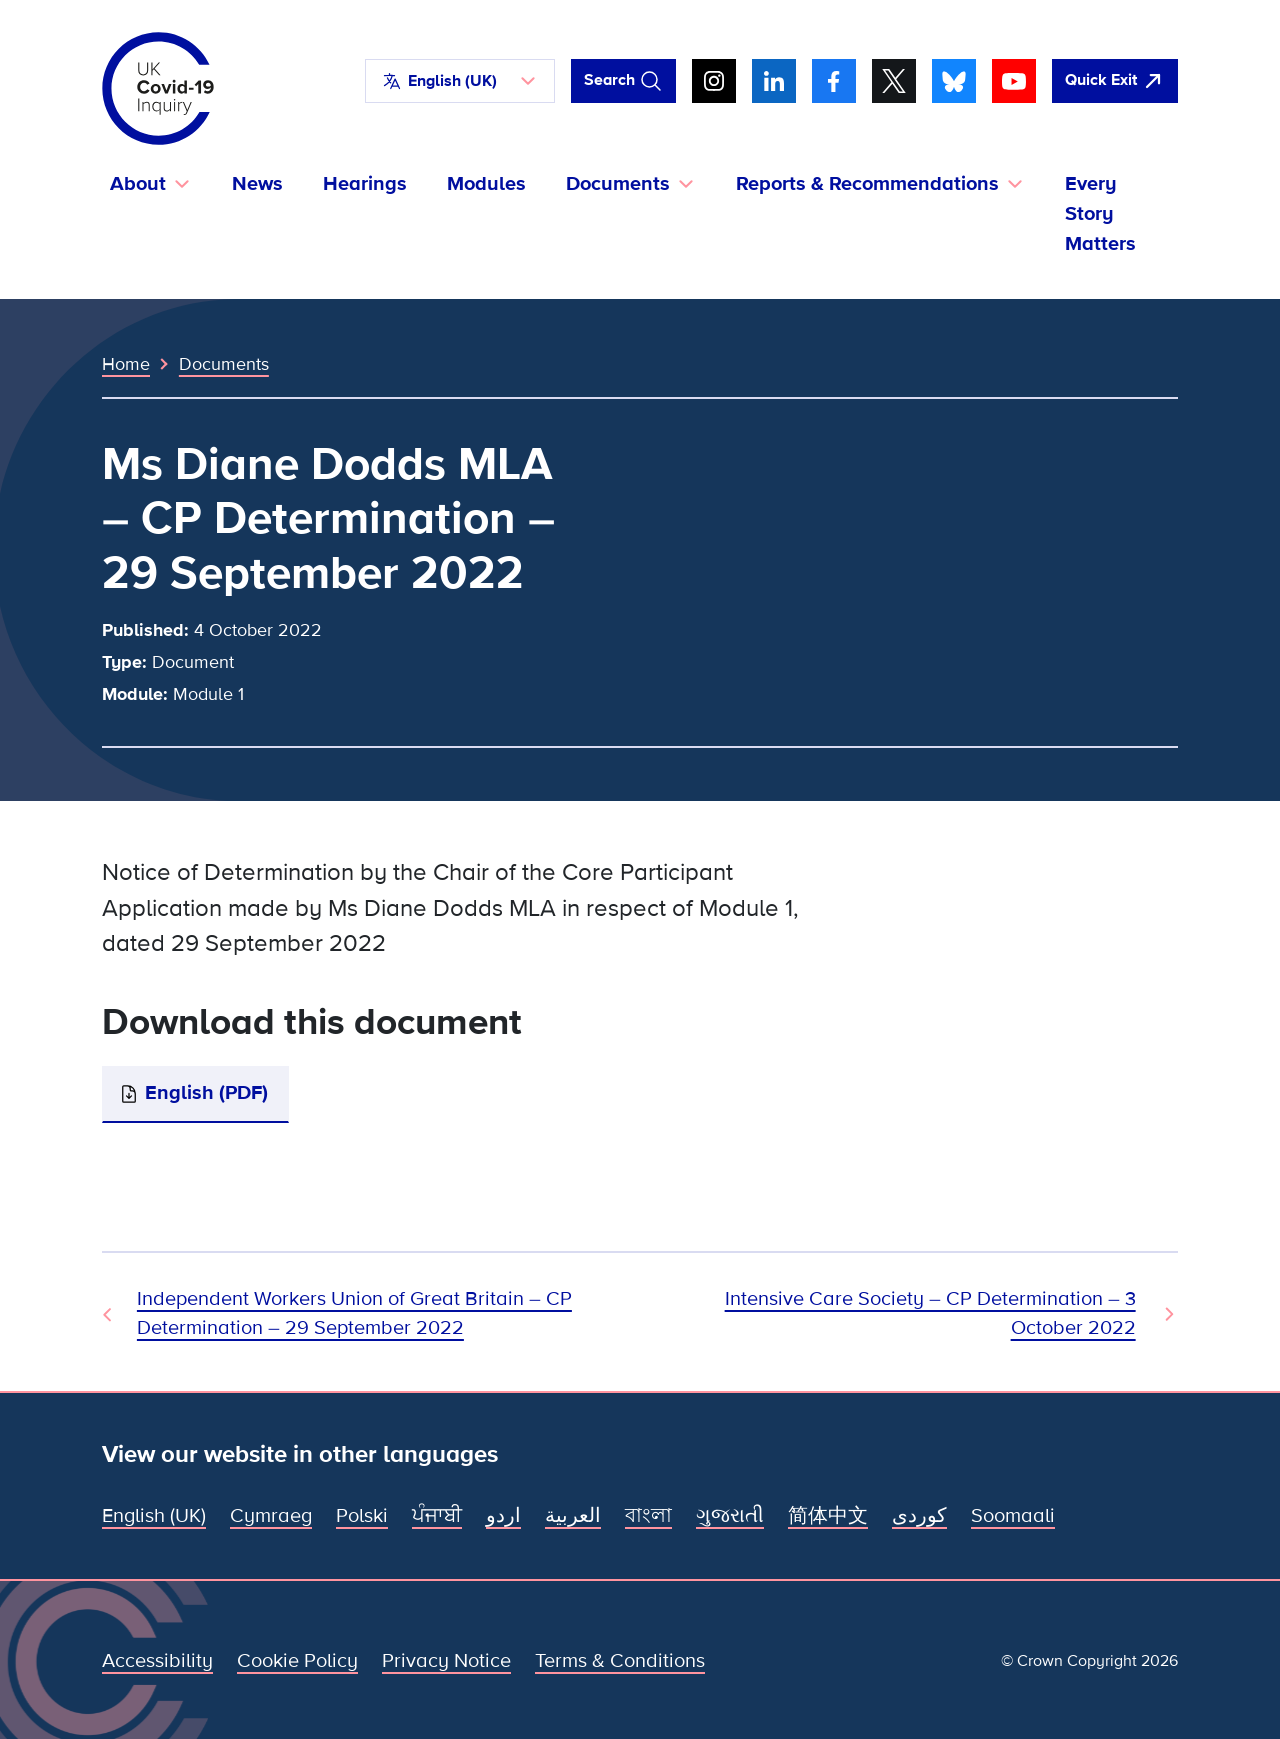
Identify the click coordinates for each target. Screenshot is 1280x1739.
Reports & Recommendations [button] (867, 184)
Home (126, 364)
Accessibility (157, 1661)
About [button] (138, 184)
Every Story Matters (1100, 214)
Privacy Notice (446, 1661)
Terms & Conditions (620, 1661)
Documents (224, 364)
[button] (460, 81)
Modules (486, 184)
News (257, 184)
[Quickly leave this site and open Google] (1115, 81)
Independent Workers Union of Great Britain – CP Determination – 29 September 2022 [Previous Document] (354, 1313)
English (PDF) (206, 1093)
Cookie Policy (297, 1661)
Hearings (365, 184)
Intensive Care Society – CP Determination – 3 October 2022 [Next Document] (930, 1313)
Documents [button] (618, 184)
